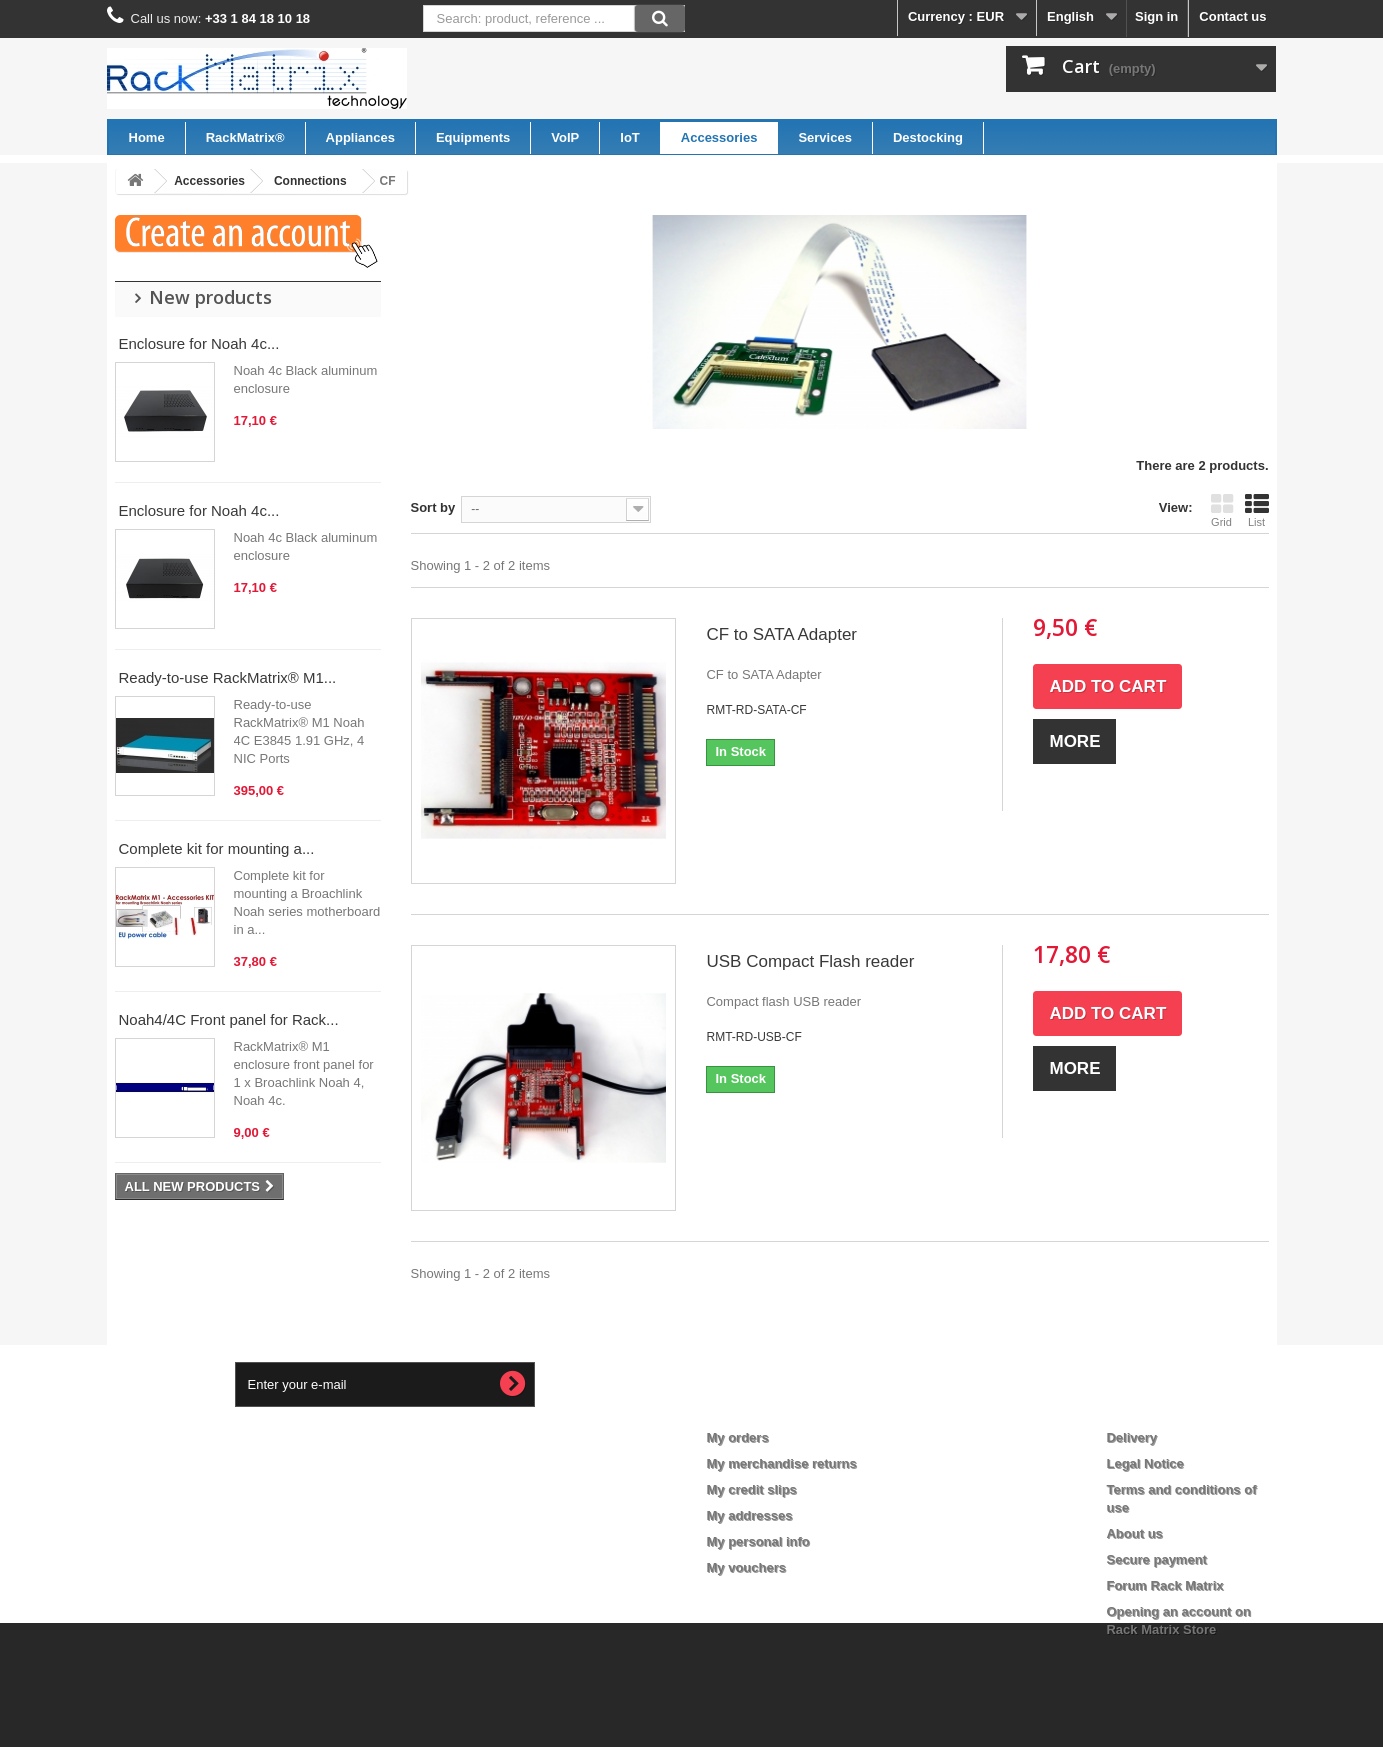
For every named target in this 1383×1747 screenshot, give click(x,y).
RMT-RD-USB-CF (753, 1037)
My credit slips (752, 1489)
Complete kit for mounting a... (217, 848)
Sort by (433, 507)
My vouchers (746, 1567)
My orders (738, 1437)
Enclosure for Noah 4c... (199, 343)
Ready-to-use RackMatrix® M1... (228, 677)
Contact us (1232, 16)
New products (210, 297)
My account (758, 1405)
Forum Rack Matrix (1164, 1585)
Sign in (1156, 16)
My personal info (758, 1541)
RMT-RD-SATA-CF (756, 710)
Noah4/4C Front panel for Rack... (229, 1019)
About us (1134, 1533)
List (1257, 510)
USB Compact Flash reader (810, 961)
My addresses (750, 1515)
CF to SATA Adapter (781, 634)
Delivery (1131, 1437)
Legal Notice (1144, 1463)
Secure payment (1156, 1559)
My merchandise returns (782, 1463)
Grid (1222, 510)
